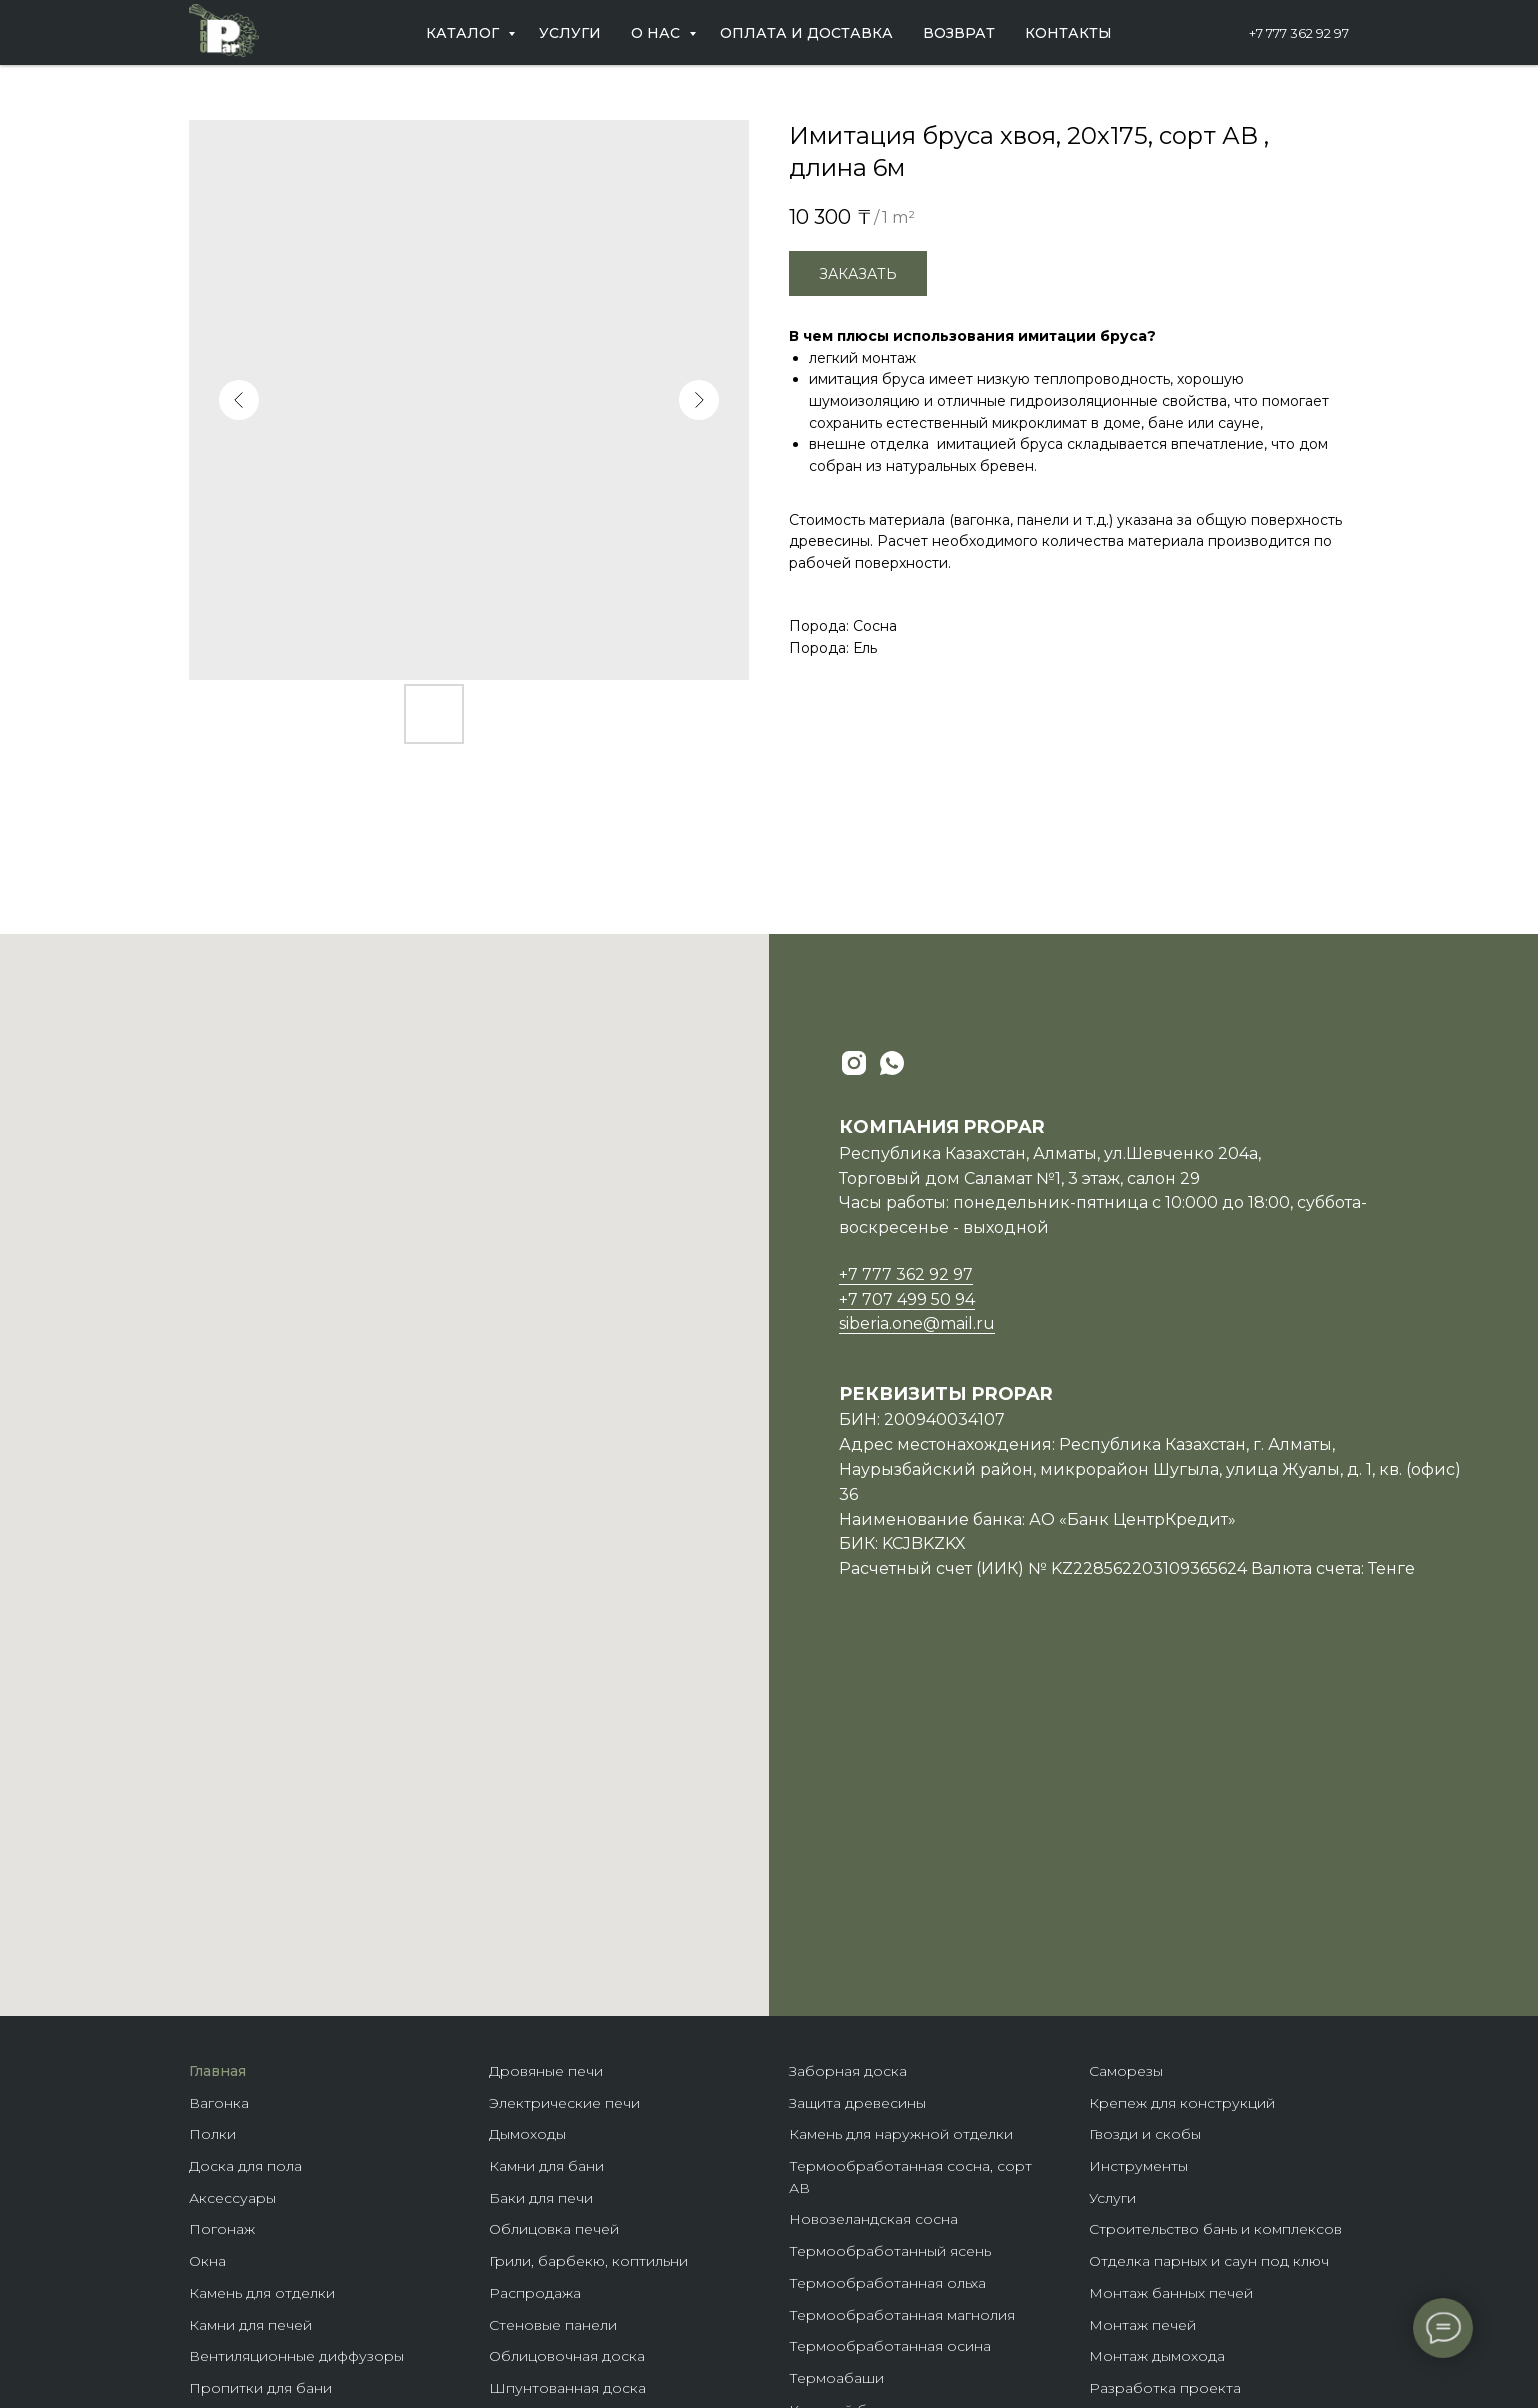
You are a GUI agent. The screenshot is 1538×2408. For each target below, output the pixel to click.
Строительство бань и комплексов (1215, 1887)
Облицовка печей (554, 1887)
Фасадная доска (548, 2236)
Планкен (520, 2173)
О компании (1133, 2078)
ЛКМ (506, 2078)
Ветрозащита (238, 2236)
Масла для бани (246, 2078)
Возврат (959, 33)
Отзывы (1116, 2173)
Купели (215, 2268)
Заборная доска (848, 1729)
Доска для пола (245, 1824)
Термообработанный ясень (890, 1909)
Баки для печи (541, 1856)
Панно (513, 2109)
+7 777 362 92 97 (1299, 33)
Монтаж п (1125, 1983)
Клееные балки (844, 2099)
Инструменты (1138, 1824)
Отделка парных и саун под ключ (1209, 1919)
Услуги (570, 33)
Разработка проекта (1165, 2046)
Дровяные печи (546, 1729)
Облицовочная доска (567, 2014)
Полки (212, 1792)
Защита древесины (857, 1761)
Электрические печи (564, 1761)
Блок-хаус (525, 2141)
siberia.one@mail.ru (917, 1323)
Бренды (818, 2194)
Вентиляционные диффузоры (296, 2014)
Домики (817, 2163)
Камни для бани (546, 1824)
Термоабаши (836, 2036)
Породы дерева (848, 2226)
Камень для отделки (262, 1951)
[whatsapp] (892, 1063)
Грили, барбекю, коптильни (588, 1919)
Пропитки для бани (260, 2046)
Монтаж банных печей (1171, 1951)
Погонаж (222, 1887)
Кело (507, 2204)
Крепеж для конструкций (1182, 1761)
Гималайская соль (252, 2109)
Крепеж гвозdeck (852, 2258)
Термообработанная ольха (887, 1941)
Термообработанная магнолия (902, 1973)
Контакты (1068, 33)
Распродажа (535, 1951)
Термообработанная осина (890, 2004)
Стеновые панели (553, 1983)
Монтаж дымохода (1157, 2014)
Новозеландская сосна (873, 1877)
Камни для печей (250, 1983)
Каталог (464, 33)
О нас (657, 33)
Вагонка (219, 1761)
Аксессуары (232, 1856)
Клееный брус (841, 2068)
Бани (807, 2131)
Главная (217, 1729)
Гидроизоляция (245, 2204)
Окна (207, 1919)
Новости (1121, 2141)
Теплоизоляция (245, 2173)
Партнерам (1130, 2109)
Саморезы (1126, 1729)
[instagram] (854, 1063)
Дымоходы (527, 1792)
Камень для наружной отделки (901, 1792)
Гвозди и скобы (1145, 1792)
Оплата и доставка (806, 33)
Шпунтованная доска (567, 2046)
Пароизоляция (243, 2141)
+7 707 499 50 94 (907, 1299)
